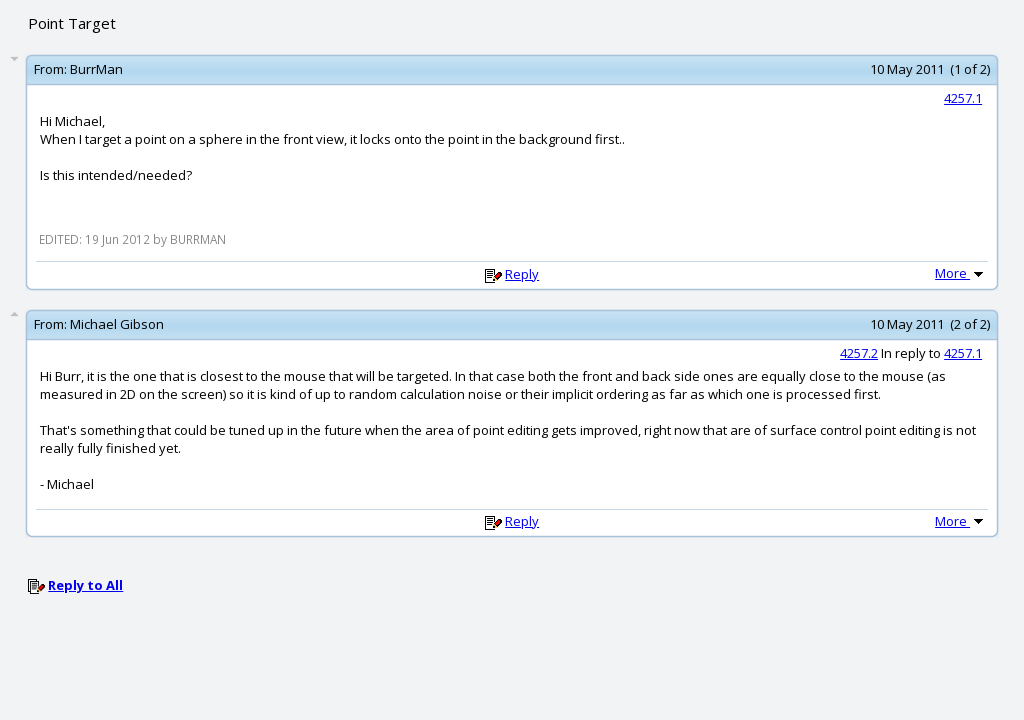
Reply (522, 274)
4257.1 (963, 98)
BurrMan (96, 69)
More (961, 273)
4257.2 (859, 353)
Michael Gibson (117, 324)
